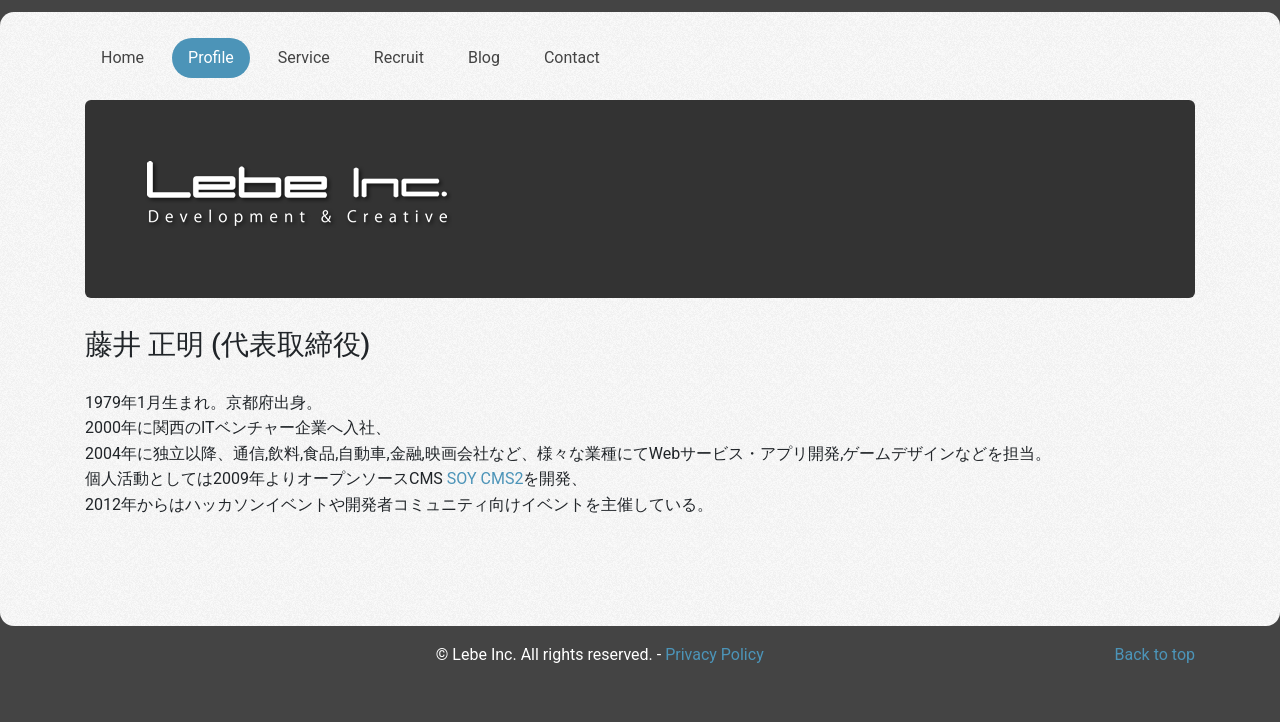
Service (304, 57)
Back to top (1155, 654)
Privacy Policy (714, 654)
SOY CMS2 (485, 478)
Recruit (399, 57)
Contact (572, 57)
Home (122, 57)
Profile (211, 57)
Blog (484, 57)
